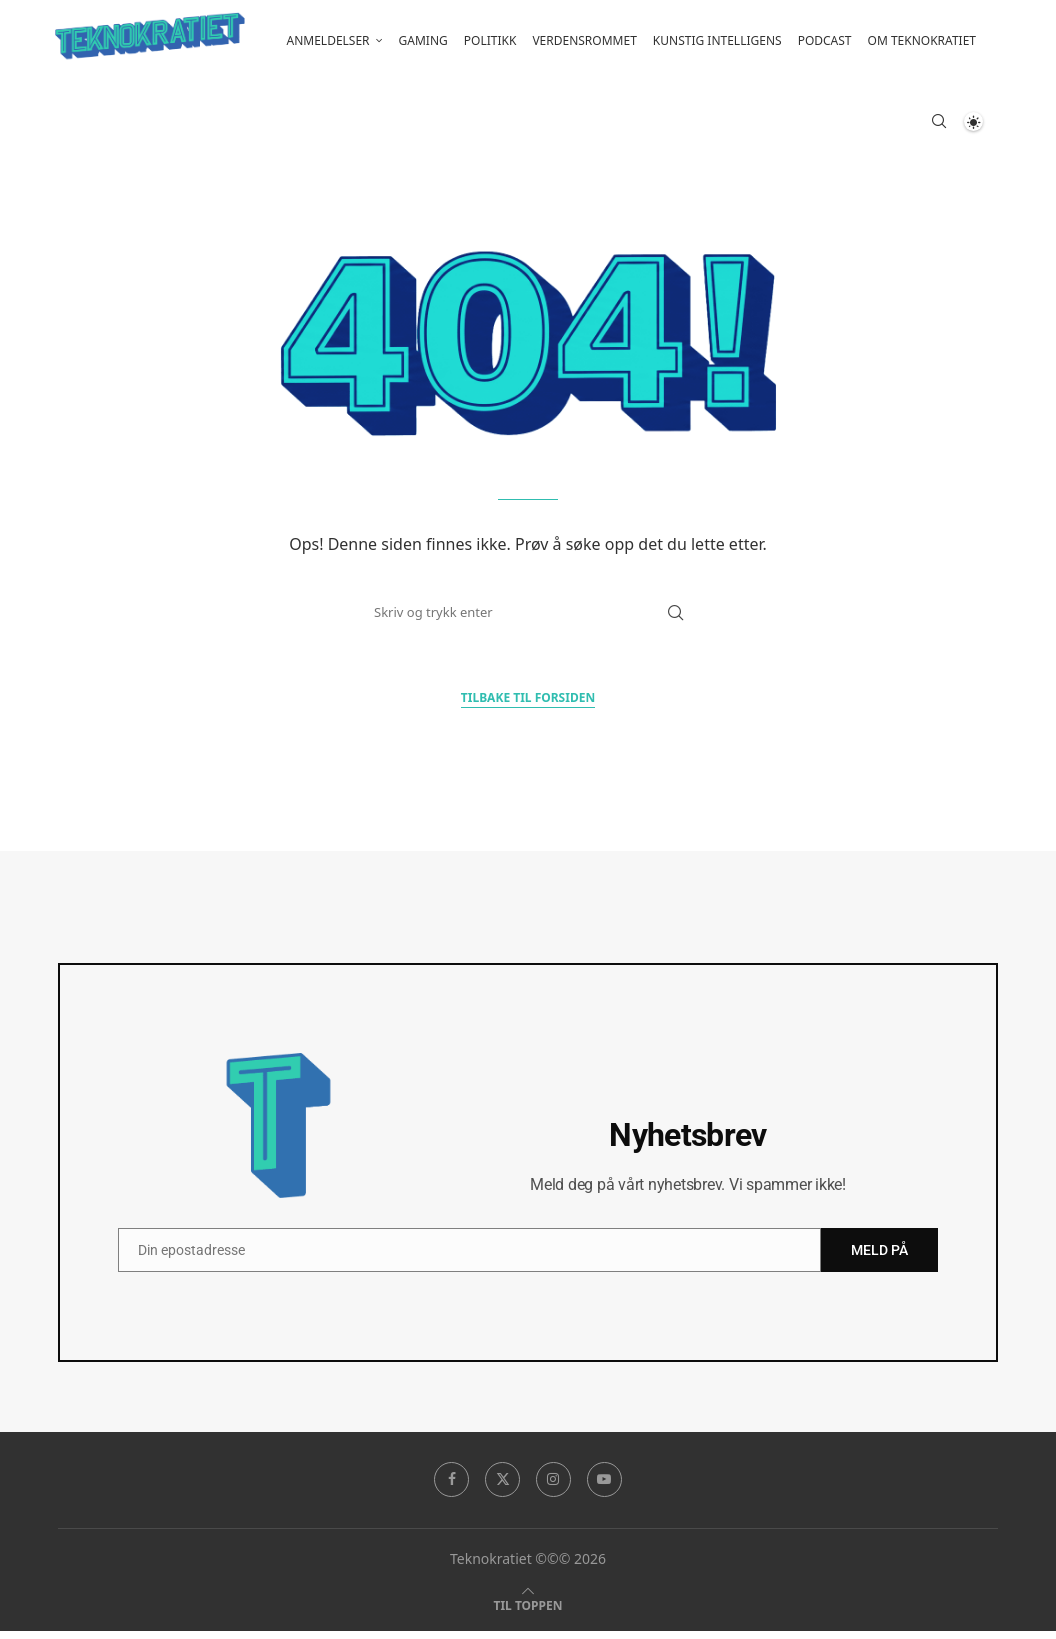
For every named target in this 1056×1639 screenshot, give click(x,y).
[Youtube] (605, 1488)
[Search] (939, 125)
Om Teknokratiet (922, 40)
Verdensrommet (584, 40)
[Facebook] (451, 1488)
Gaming (423, 40)
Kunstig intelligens (717, 40)
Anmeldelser (328, 40)
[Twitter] (502, 1488)
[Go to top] (528, 1612)
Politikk (490, 40)
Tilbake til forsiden (528, 705)
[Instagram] (554, 1488)
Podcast (825, 40)
